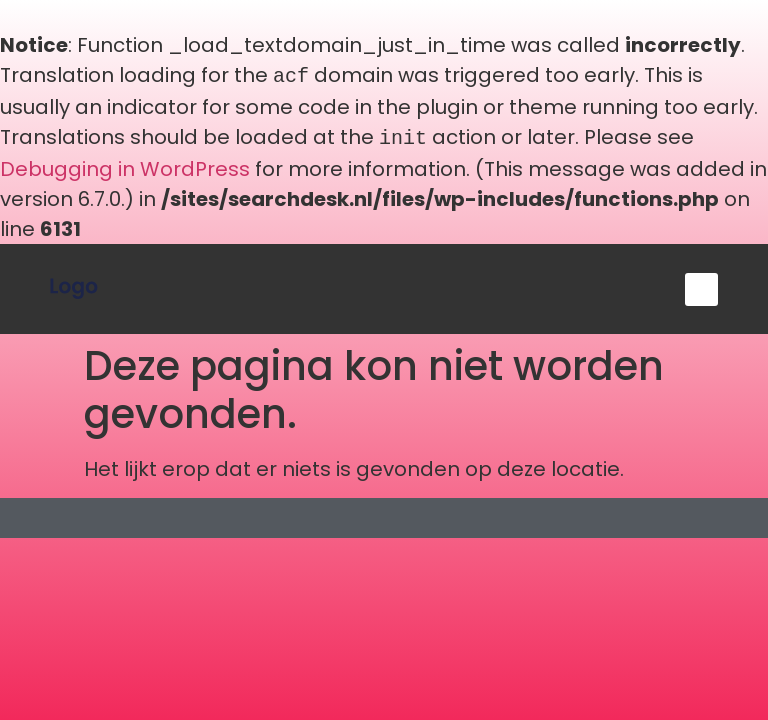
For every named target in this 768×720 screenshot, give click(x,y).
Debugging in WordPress (125, 165)
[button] (701, 285)
